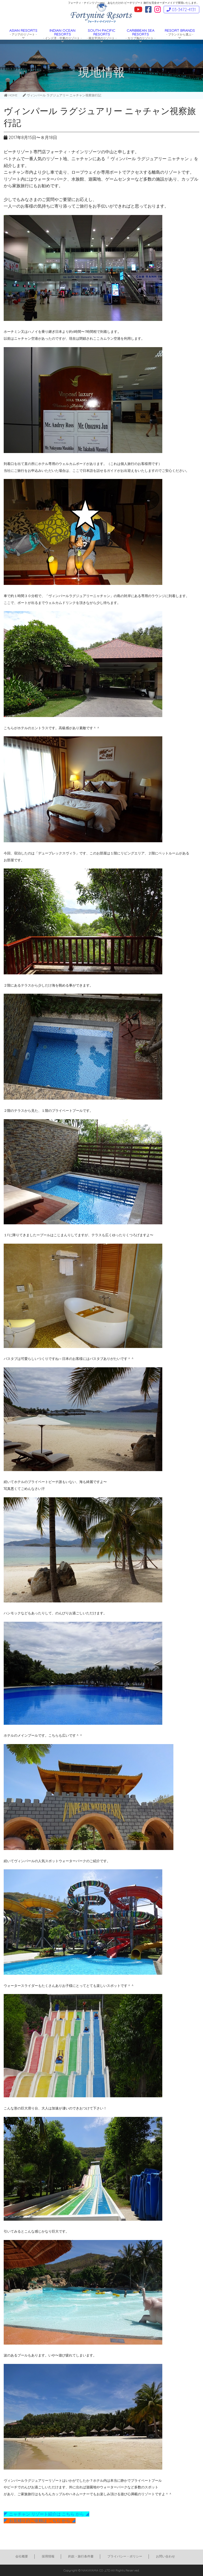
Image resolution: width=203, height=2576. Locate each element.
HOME (10, 95)
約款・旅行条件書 (81, 2556)
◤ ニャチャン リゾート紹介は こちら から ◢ (46, 2514)
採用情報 (48, 2556)
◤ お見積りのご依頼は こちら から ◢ (40, 2520)
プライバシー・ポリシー (124, 2556)
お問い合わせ (165, 2556)
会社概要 (21, 2556)
